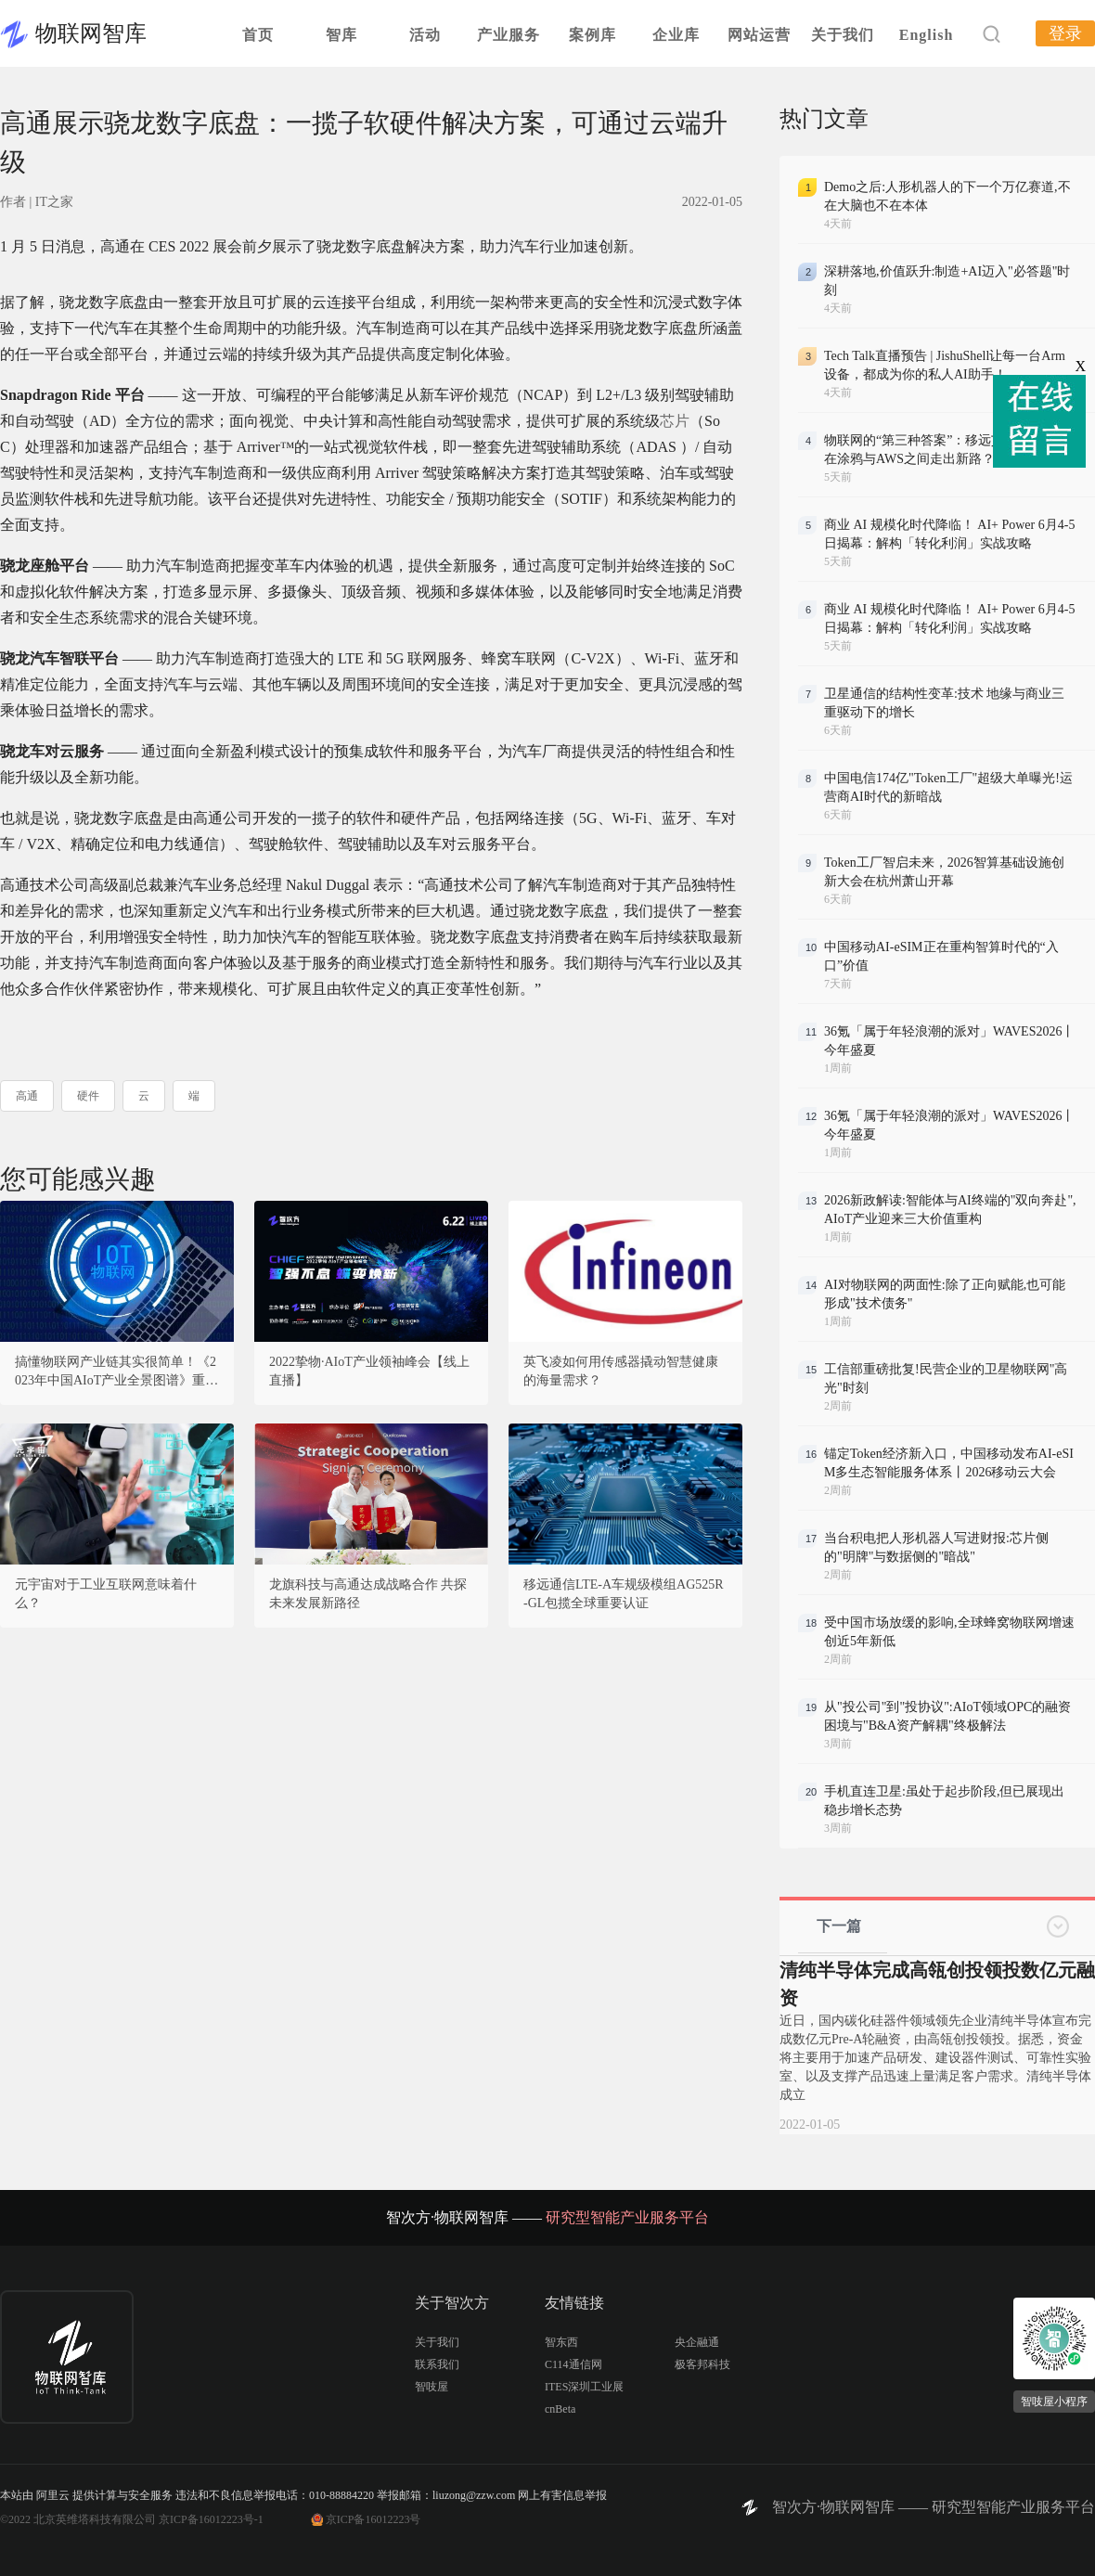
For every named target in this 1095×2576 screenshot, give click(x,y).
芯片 (674, 421)
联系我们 (437, 2364)
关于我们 (842, 35)
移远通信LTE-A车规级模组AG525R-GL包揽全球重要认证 (623, 1594)
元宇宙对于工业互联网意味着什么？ (106, 1594)
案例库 (592, 35)
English (926, 35)
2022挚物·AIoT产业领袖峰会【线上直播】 (369, 1371)
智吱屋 (431, 2386)
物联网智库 (91, 33)
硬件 (88, 1095)
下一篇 (839, 1926)
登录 (1065, 33)
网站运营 (759, 35)
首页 (258, 35)
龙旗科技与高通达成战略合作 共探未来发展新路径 (368, 1594)
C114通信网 (573, 2364)
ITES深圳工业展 (584, 2386)
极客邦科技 (702, 2364)
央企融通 (697, 2342)
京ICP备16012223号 (373, 2519)
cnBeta (560, 2408)
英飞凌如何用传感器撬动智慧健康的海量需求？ (620, 1371)
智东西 (561, 2342)
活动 (425, 35)
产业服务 (508, 35)
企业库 (676, 35)
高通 (27, 1095)
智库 (341, 35)
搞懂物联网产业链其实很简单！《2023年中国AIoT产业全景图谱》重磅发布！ (116, 1372)
